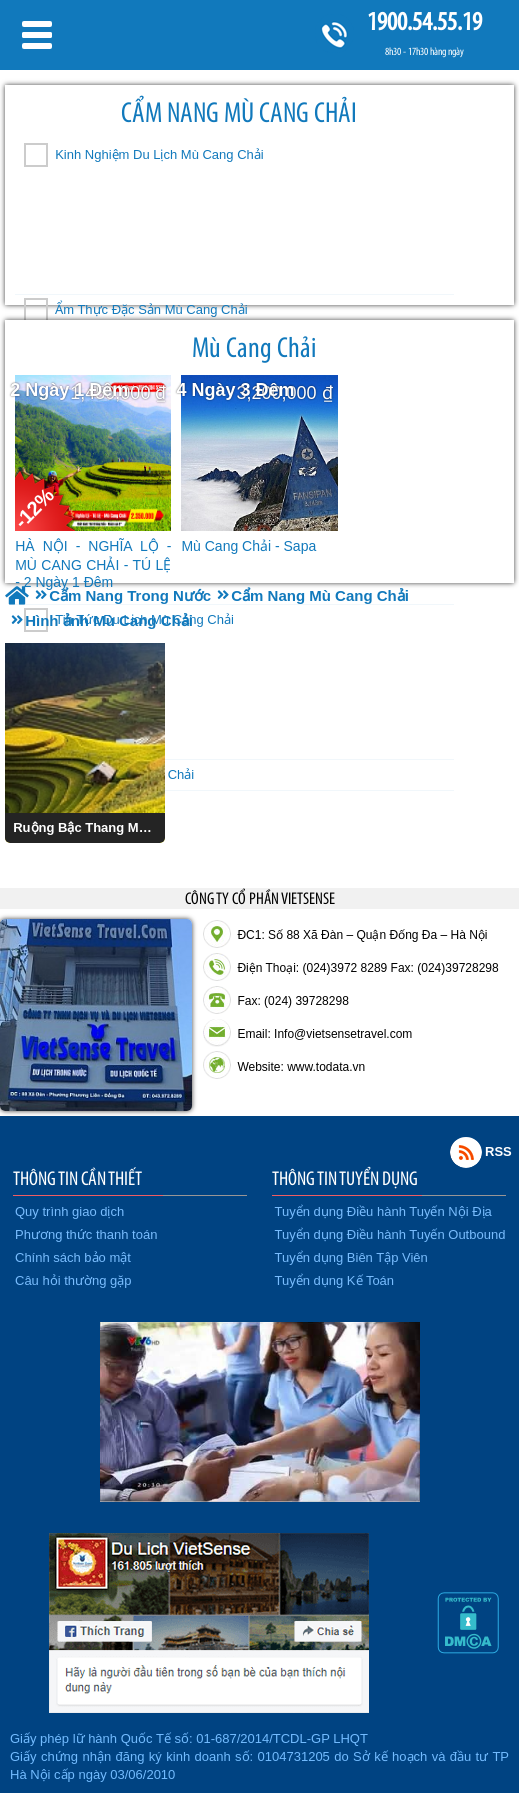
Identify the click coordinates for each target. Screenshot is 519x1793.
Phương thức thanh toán (86, 1234)
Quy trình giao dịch (69, 1211)
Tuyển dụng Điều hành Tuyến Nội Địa (383, 1211)
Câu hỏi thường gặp (73, 1280)
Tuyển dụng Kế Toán (335, 1280)
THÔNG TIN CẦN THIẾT (77, 1178)
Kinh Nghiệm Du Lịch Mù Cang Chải (159, 154)
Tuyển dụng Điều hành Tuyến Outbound (390, 1234)
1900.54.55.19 (424, 21)
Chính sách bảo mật (73, 1257)
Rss (466, 1152)
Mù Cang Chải (254, 347)
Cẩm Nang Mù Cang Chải (239, 112)
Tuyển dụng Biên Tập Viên (351, 1257)
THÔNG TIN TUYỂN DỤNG (345, 1178)
